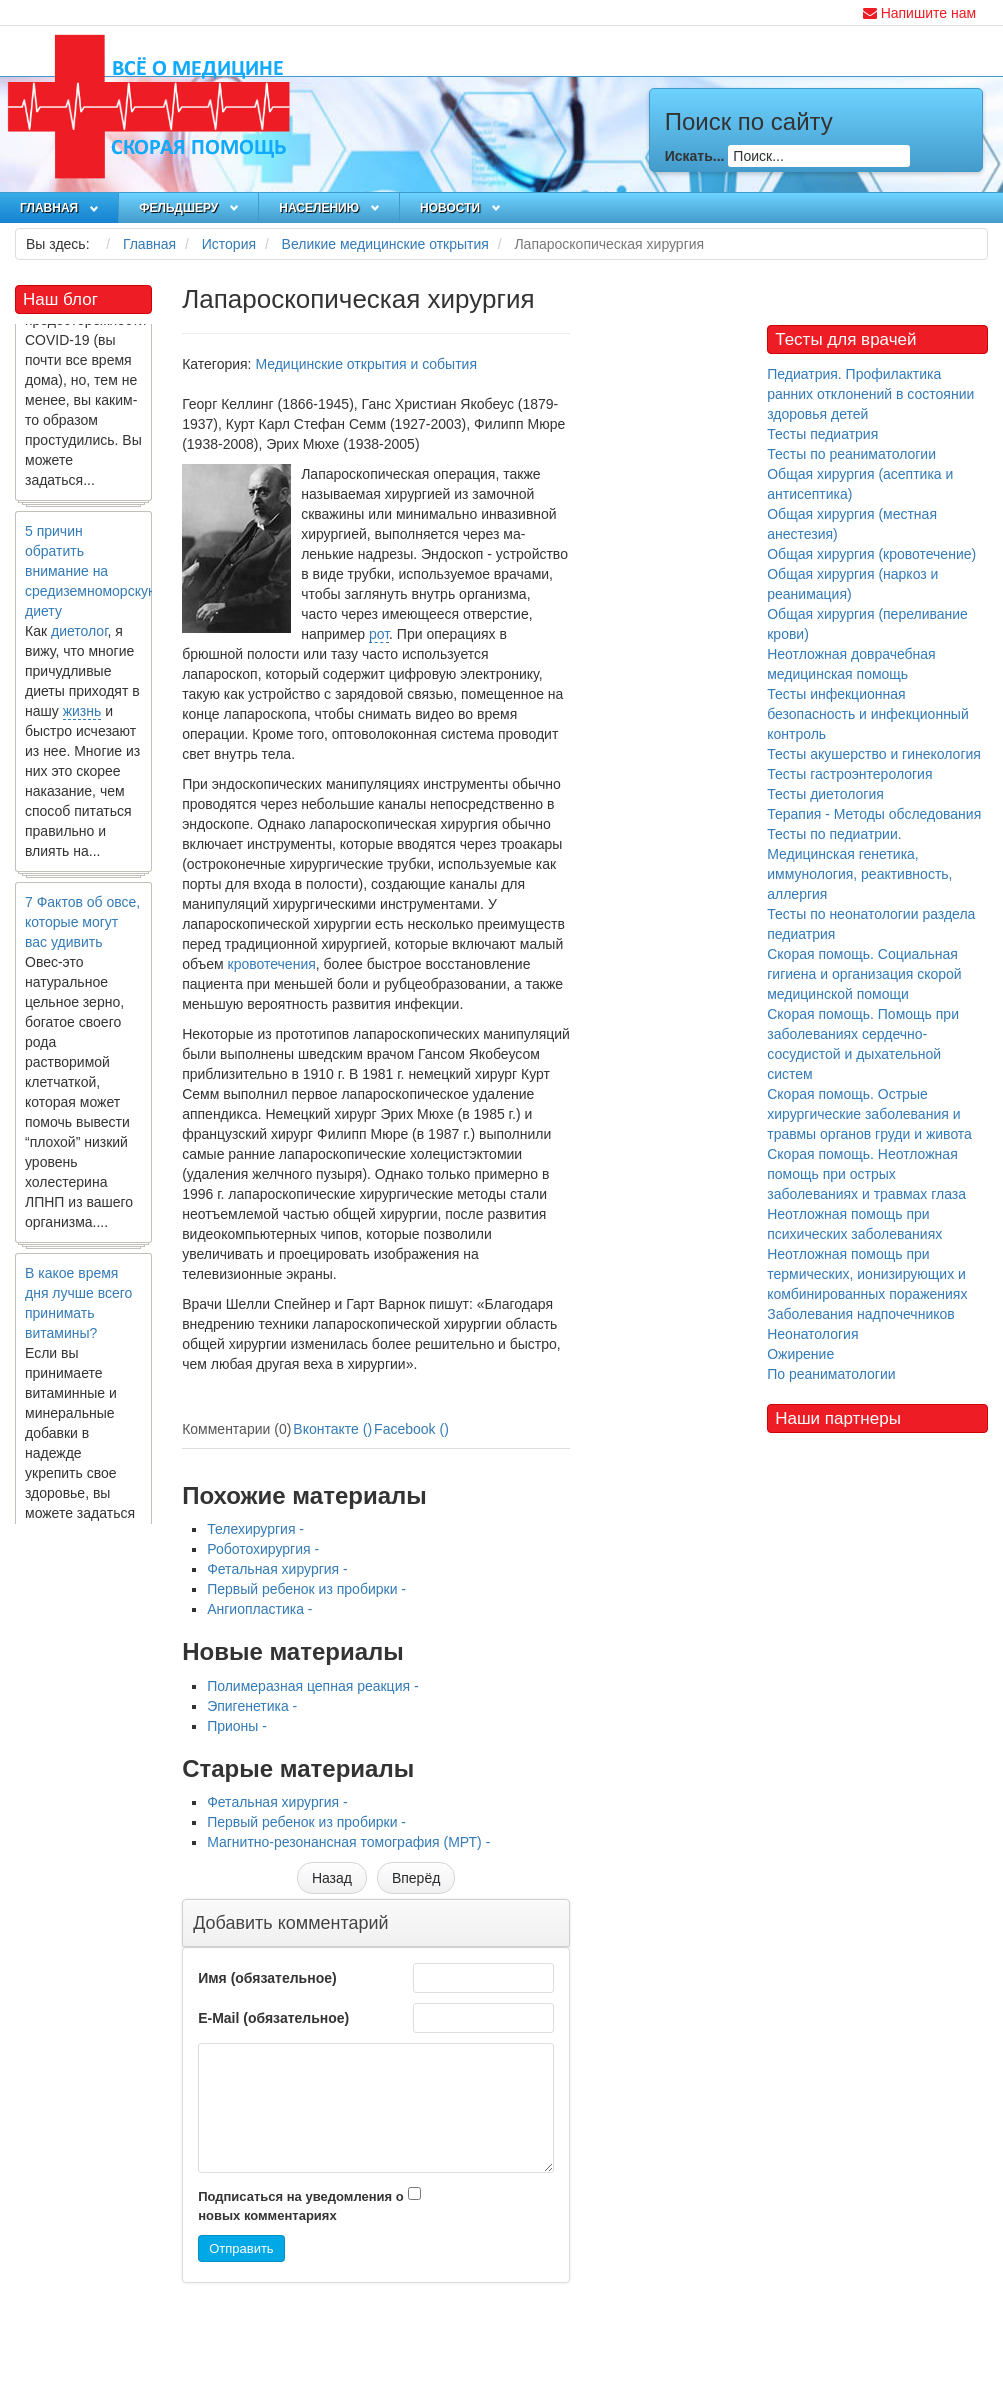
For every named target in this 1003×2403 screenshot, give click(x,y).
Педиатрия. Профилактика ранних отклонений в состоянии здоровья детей (870, 394)
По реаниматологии (831, 1374)
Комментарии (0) (236, 1429)
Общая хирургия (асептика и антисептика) (860, 484)
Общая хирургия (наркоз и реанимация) (852, 584)
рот (379, 634)
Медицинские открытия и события (366, 364)
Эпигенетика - (252, 1706)
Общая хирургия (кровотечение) (871, 554)
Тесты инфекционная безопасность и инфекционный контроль (868, 714)
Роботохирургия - (263, 1549)
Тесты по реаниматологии (851, 454)
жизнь (82, 717)
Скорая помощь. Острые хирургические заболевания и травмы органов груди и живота (869, 1114)
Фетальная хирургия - (277, 1569)
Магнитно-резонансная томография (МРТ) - (348, 1842)
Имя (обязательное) (267, 1978)
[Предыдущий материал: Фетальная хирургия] (332, 1878)
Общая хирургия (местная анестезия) (852, 524)
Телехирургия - (255, 1529)
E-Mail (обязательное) (273, 2018)
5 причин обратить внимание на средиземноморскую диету (91, 577)
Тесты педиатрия (822, 434)
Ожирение (800, 1354)
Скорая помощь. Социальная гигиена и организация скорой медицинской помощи (864, 974)
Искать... (695, 156)
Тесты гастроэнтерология (849, 774)
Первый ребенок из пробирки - (306, 1589)
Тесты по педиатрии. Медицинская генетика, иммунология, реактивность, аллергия (859, 864)
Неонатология (812, 1334)
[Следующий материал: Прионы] (416, 1878)
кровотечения (272, 964)
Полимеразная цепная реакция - (312, 1686)
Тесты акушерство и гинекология (874, 754)
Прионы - (237, 1726)
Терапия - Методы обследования (874, 814)
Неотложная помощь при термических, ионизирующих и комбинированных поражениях (867, 1274)
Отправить (241, 2248)
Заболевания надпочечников (861, 1314)
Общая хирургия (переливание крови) (867, 624)
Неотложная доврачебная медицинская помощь (851, 664)
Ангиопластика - (259, 1609)
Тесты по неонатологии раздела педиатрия (871, 924)
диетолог (79, 637)
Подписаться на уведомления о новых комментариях (301, 2206)
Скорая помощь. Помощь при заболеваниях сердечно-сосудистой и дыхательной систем (863, 1044)
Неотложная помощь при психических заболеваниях (854, 1224)
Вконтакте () (332, 1429)
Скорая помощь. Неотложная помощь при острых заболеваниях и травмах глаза (866, 1174)
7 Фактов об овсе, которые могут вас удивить (82, 928)
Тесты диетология (825, 794)
